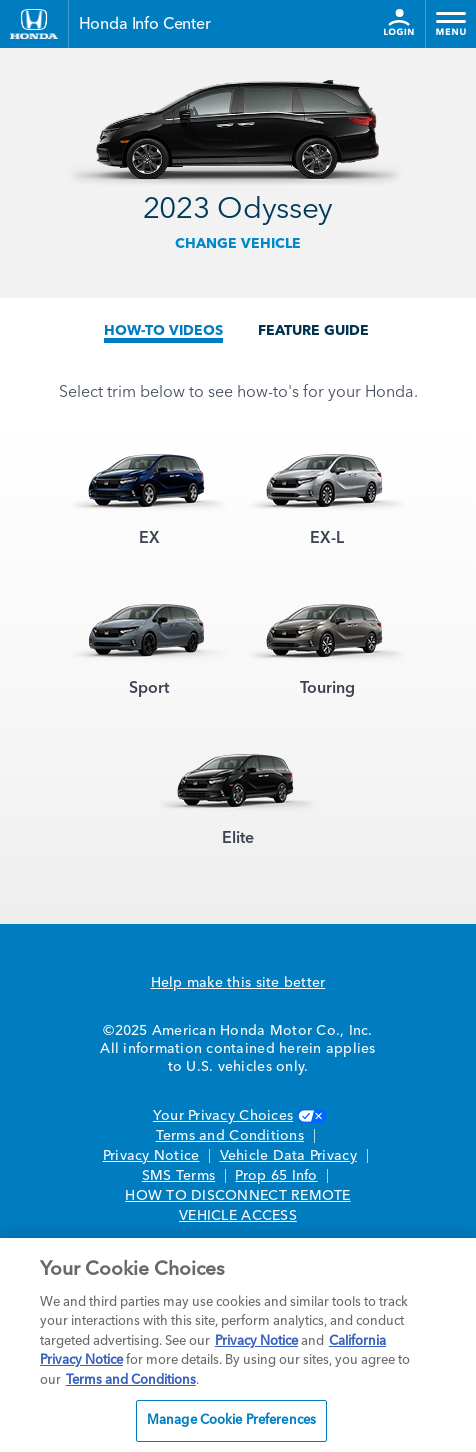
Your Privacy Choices (238, 1116)
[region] (238, 1345)
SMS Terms (178, 1176)
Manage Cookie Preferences (231, 1420)
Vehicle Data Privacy (288, 1156)
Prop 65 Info (276, 1176)
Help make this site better (238, 983)
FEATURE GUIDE (313, 331)
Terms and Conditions (230, 1136)
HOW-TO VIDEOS (163, 331)
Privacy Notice (151, 1156)
